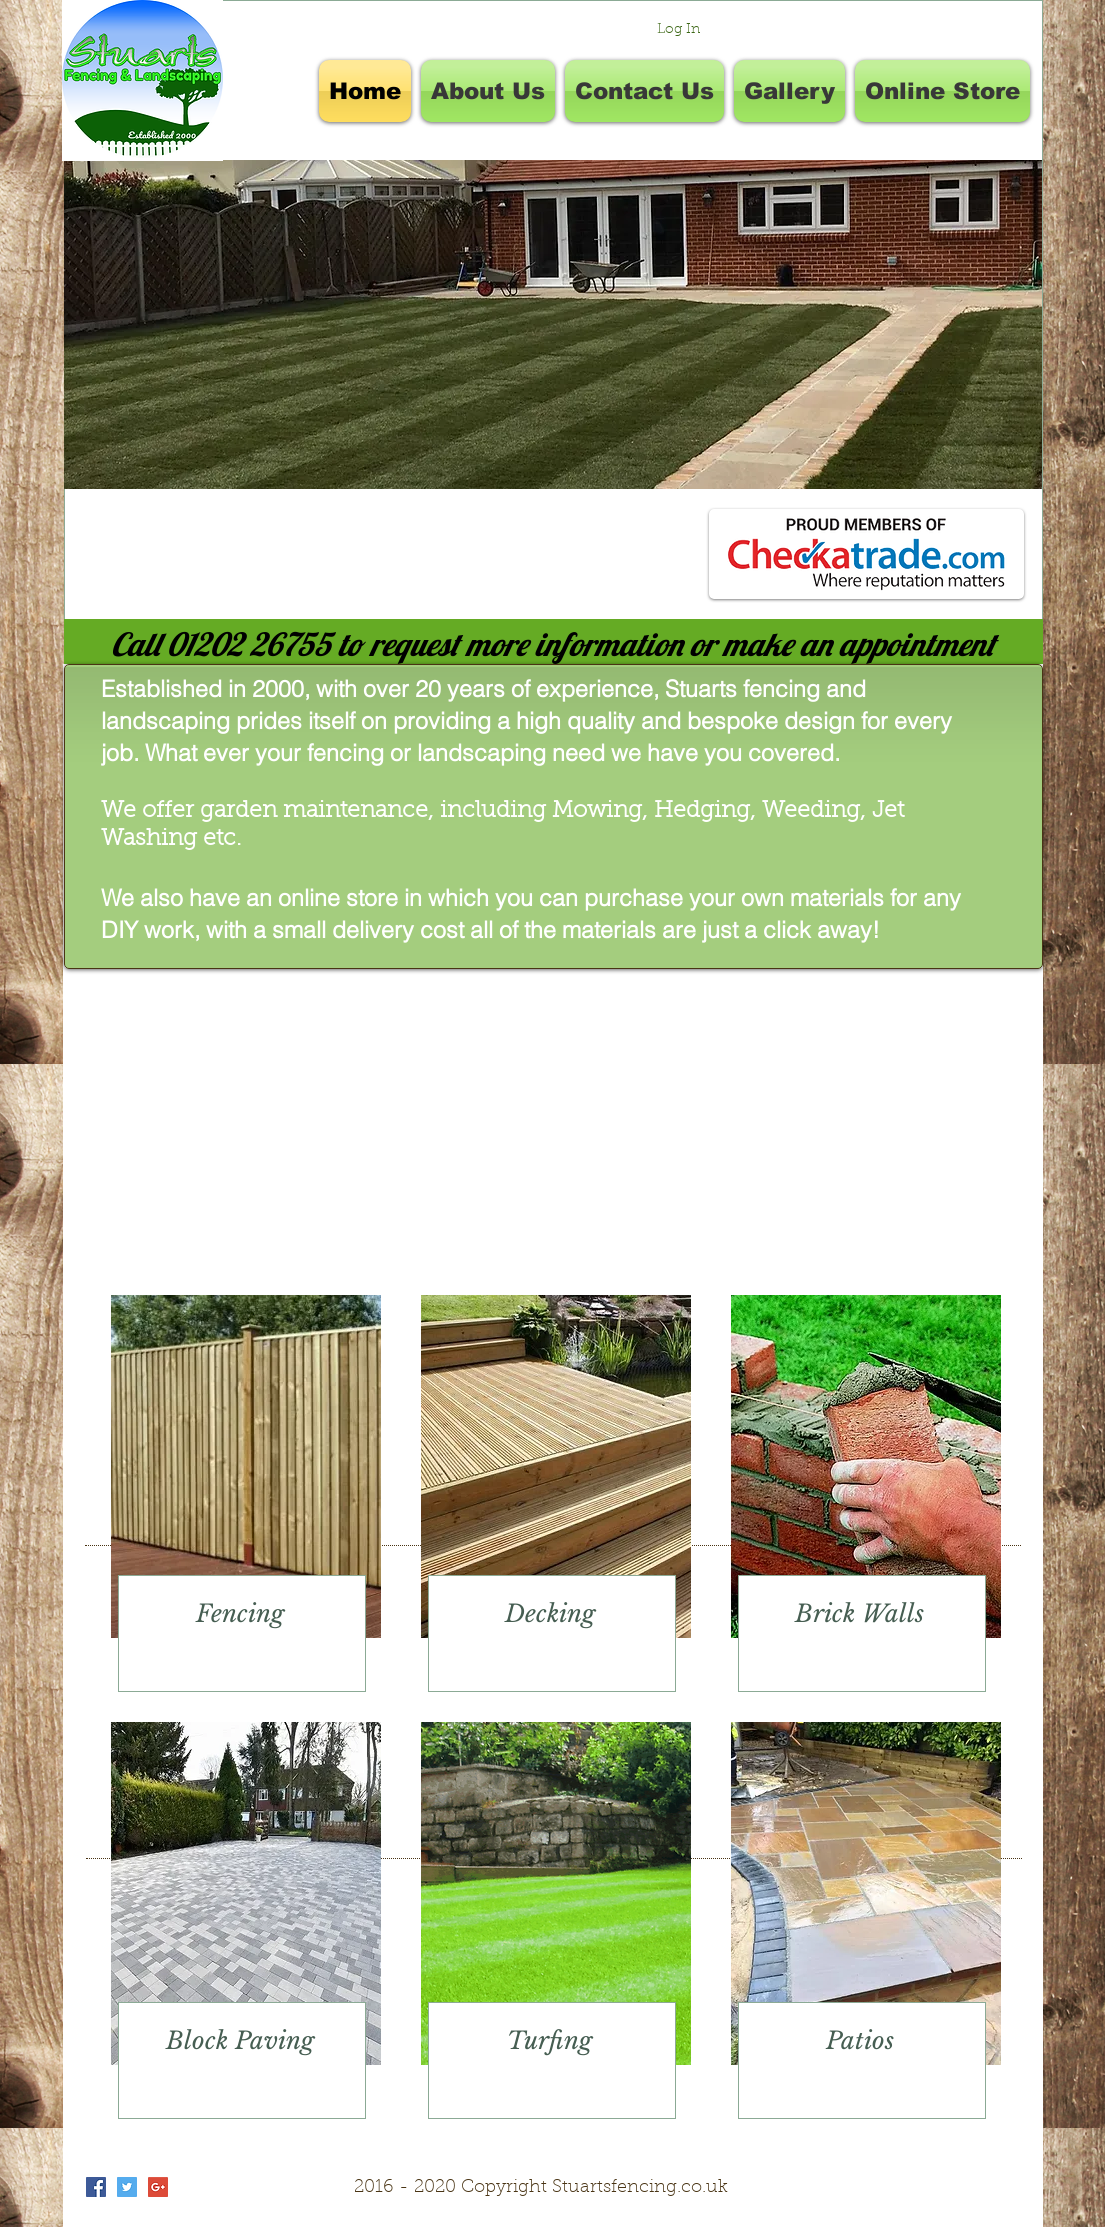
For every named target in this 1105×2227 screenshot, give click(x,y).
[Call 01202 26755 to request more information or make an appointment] (553, 644)
